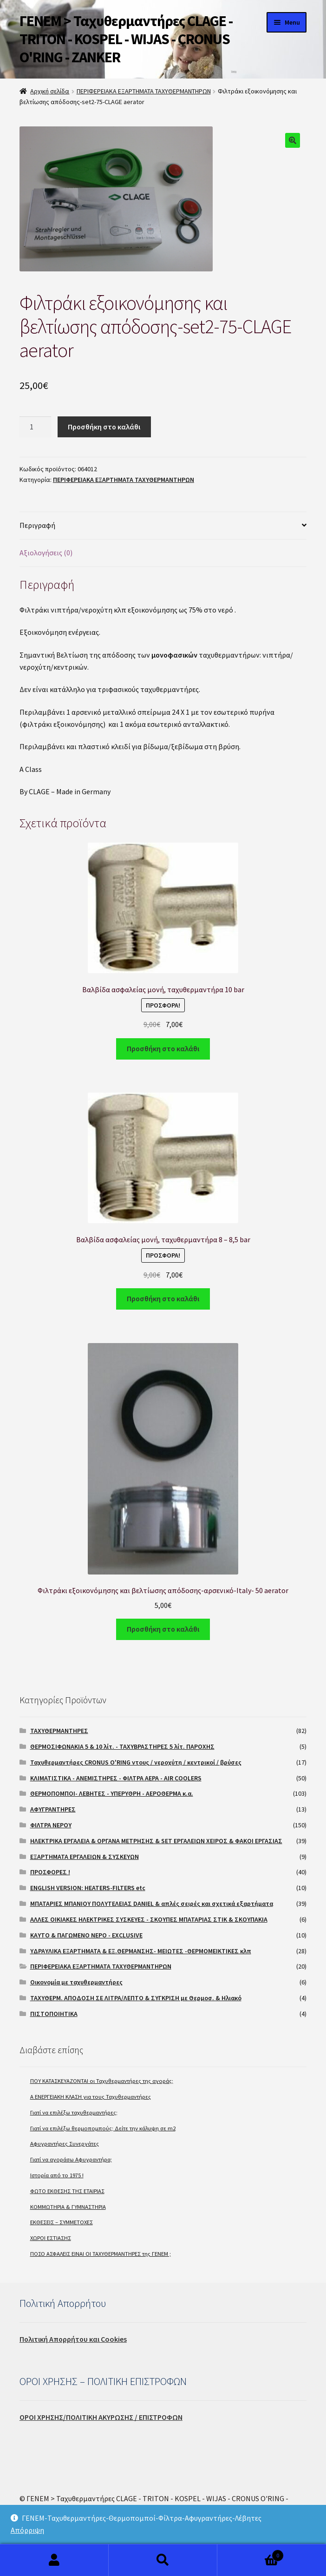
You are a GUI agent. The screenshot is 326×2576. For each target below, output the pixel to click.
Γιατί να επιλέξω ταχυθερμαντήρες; (73, 2112)
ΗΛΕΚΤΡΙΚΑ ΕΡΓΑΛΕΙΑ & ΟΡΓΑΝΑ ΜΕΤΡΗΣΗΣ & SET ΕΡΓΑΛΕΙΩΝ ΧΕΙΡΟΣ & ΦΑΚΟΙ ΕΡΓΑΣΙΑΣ (156, 1841)
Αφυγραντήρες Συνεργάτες (64, 2143)
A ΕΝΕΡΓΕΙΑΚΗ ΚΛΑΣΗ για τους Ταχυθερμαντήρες (90, 2096)
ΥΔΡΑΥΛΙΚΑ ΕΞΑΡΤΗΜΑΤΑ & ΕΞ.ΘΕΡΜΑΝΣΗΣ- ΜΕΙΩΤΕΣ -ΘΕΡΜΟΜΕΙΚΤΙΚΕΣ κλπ (140, 1951)
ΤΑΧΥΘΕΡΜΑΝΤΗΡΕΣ (59, 1730)
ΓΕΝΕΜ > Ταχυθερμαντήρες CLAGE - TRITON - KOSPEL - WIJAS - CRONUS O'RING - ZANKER (126, 39)
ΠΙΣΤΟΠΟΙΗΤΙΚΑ (54, 2013)
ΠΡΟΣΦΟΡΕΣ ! (50, 1872)
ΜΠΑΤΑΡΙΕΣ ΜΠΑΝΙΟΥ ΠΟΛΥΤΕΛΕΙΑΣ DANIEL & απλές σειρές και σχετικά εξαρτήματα (151, 1903)
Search (163, 2560)
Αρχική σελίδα (49, 91)
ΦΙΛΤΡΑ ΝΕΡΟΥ (51, 1825)
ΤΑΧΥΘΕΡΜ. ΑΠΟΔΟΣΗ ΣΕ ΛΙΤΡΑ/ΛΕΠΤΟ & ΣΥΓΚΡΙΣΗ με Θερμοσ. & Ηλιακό (135, 1998)
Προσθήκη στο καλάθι (104, 426)
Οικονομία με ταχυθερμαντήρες (76, 1982)
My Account (54, 2560)
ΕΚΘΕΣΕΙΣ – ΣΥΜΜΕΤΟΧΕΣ (61, 2222)
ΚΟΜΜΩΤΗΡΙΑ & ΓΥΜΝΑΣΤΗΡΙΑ (68, 2206)
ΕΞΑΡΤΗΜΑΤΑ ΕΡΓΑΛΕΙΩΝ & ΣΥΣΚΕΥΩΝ (84, 1856)
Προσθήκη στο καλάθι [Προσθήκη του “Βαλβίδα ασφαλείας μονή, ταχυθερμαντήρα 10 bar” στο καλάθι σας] (163, 1048)
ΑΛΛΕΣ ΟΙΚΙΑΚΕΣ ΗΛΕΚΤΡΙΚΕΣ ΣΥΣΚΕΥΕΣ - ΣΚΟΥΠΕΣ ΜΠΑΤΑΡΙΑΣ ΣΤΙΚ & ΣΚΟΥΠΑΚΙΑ (148, 1919)
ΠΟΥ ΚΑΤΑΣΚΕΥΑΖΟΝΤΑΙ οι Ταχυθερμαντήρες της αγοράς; (101, 2080)
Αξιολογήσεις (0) (46, 552)
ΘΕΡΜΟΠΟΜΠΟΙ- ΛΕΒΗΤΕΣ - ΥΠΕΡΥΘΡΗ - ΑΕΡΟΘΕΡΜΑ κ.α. (111, 1793)
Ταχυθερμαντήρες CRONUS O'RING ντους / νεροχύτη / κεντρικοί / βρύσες (135, 1762)
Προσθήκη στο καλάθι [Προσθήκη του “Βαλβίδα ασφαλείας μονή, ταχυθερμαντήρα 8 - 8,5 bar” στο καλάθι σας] (163, 1298)
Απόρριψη (27, 2530)
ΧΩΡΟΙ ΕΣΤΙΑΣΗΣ (50, 2237)
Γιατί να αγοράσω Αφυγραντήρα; (71, 2159)
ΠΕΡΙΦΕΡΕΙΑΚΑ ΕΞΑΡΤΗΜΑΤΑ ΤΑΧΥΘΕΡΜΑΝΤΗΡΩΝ (144, 91)
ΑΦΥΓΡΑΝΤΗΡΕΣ (53, 1809)
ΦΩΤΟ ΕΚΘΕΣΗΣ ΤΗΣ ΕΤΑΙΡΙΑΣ (67, 2190)
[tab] (163, 526)
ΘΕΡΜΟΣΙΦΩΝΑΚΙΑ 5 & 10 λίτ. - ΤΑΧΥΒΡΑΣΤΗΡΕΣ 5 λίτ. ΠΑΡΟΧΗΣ (122, 1746)
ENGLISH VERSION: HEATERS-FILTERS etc (87, 1888)
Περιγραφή (37, 525)
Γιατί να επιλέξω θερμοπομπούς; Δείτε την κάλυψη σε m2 (103, 2128)
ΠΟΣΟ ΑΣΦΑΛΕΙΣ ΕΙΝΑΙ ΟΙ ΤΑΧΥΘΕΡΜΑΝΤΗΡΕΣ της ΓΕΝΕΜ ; (100, 2253)
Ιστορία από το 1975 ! (57, 2175)
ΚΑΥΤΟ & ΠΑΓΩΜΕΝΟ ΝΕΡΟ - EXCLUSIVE (86, 1935)
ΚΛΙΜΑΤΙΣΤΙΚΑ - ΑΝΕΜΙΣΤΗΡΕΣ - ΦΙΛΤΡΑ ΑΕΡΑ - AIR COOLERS (116, 1778)
